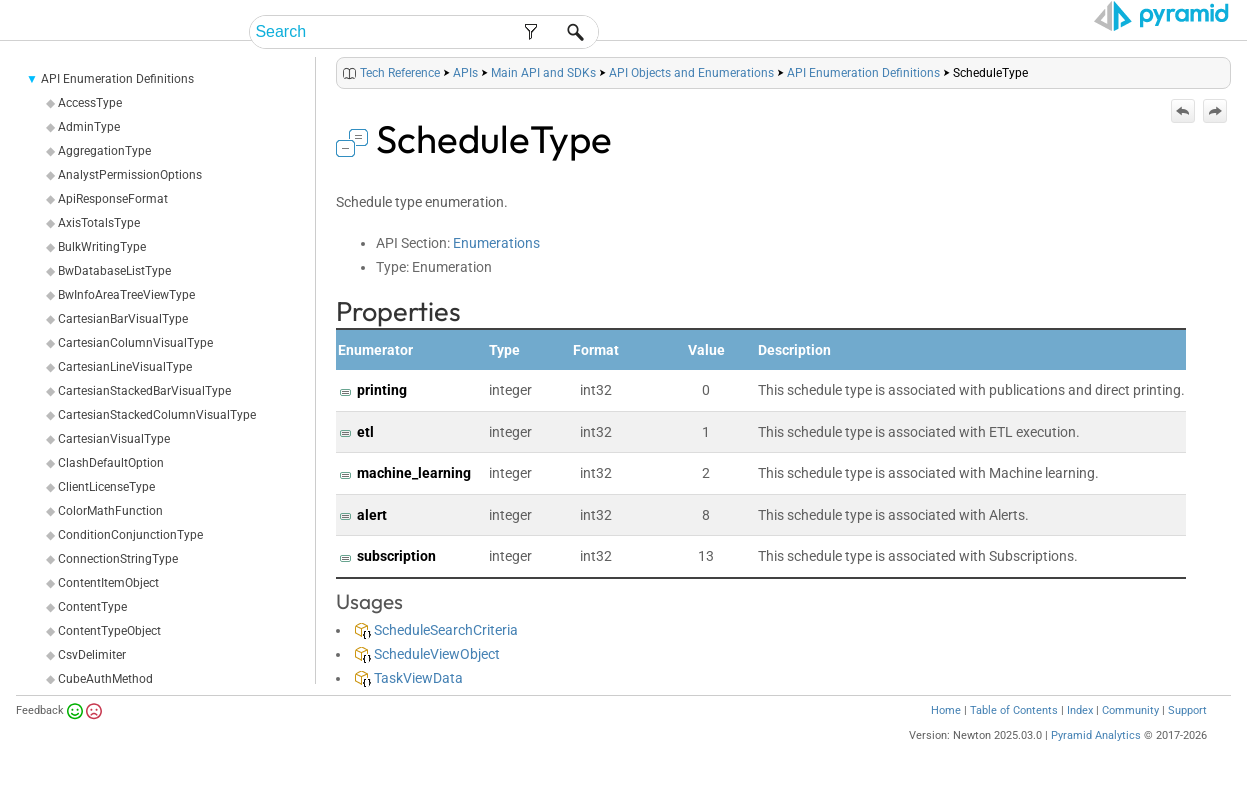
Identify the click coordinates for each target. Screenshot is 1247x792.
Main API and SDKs (543, 73)
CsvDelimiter (92, 655)
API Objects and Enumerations (691, 73)
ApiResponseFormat (113, 199)
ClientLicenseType (106, 487)
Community (1130, 710)
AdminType (89, 127)
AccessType (90, 103)
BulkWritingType (102, 247)
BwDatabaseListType (114, 271)
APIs (465, 73)
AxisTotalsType (99, 223)
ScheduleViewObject (427, 654)
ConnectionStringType (118, 559)
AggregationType (104, 151)
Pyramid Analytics (1096, 735)
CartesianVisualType (114, 439)
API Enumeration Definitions (117, 79)
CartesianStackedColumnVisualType (157, 415)
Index (1080, 710)
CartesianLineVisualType (125, 367)
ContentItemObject (108, 583)
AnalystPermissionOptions (130, 175)
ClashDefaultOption (111, 463)
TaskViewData (409, 678)
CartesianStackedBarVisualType (144, 391)
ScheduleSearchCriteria (436, 630)
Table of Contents (1014, 710)
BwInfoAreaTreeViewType (126, 295)
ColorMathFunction (110, 511)
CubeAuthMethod (105, 679)
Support (1187, 710)
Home (946, 710)
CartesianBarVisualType (123, 319)
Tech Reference (400, 73)
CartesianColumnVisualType (135, 343)
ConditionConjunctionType (130, 535)
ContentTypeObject (109, 631)
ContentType (92, 607)
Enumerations (496, 243)
